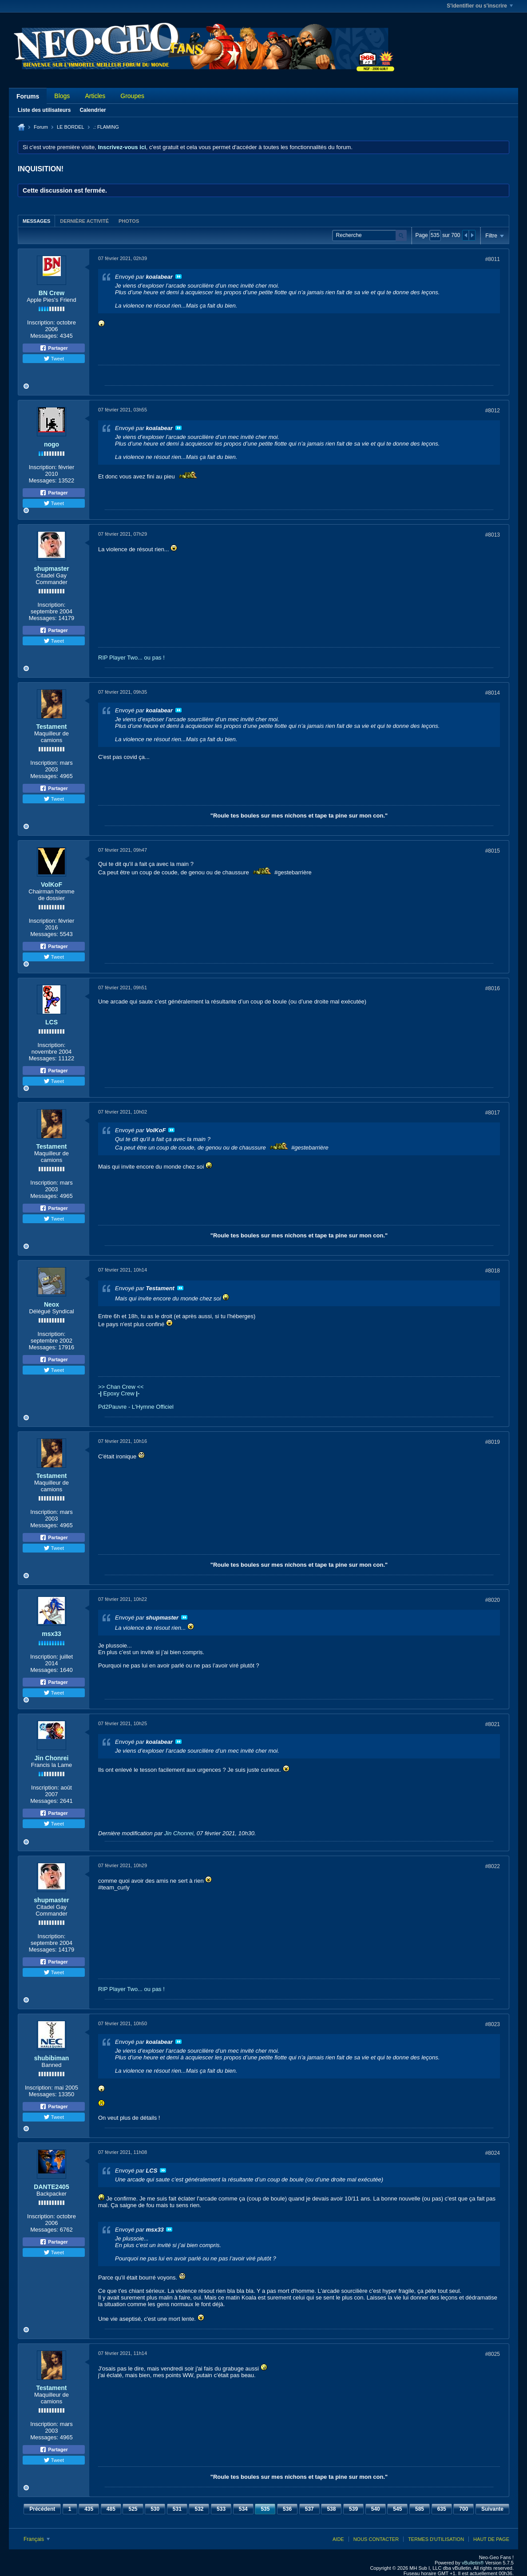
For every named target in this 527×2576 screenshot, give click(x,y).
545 (397, 2509)
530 (155, 2509)
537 (309, 2509)
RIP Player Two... (120, 657)
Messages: (44, 335)
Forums (27, 96)
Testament (51, 726)
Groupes (132, 95)
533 (221, 2509)
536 (287, 2509)
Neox (51, 1304)
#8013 (492, 535)
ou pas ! (154, 657)
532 (198, 2509)
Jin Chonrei (51, 1758)
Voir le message (178, 276)
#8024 (492, 2153)
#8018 (492, 1271)
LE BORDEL (70, 127)
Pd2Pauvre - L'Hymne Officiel (136, 1406)
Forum (41, 127)
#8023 (492, 2024)
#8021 (492, 1724)
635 (441, 2509)
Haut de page (491, 2539)
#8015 (492, 851)
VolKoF (51, 884)
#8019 (492, 1442)
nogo (51, 444)
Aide (338, 2539)
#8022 (492, 1866)
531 (177, 2509)
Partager (54, 348)
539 (353, 2509)
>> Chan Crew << (121, 1386)
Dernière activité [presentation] (84, 221)
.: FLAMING (106, 127)
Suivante (492, 2509)
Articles (95, 95)
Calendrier (92, 110)
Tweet (54, 359)
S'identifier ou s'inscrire (480, 6)
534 (243, 2509)
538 (331, 2509)
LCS (51, 1022)
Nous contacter (376, 2539)
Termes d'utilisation (436, 2539)
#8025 (492, 2354)
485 (111, 2509)
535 (265, 2509)
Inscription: (41, 322)
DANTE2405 (51, 2186)
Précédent (42, 2509)
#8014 (492, 693)
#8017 (492, 1113)
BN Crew (51, 292)
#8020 (492, 1600)
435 (88, 2509)
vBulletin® (473, 2562)
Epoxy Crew (118, 1393)
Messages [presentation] (36, 221)
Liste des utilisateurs (44, 110)
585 (419, 2509)
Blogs (62, 95)
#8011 (492, 259)
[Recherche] (369, 235)
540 (375, 2509)
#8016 (492, 988)
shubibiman (51, 2058)
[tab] (36, 221)
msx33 (51, 1633)
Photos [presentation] (129, 221)
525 (132, 2509)
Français (37, 2539)
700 (463, 2509)
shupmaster (51, 568)
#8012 (492, 410)
